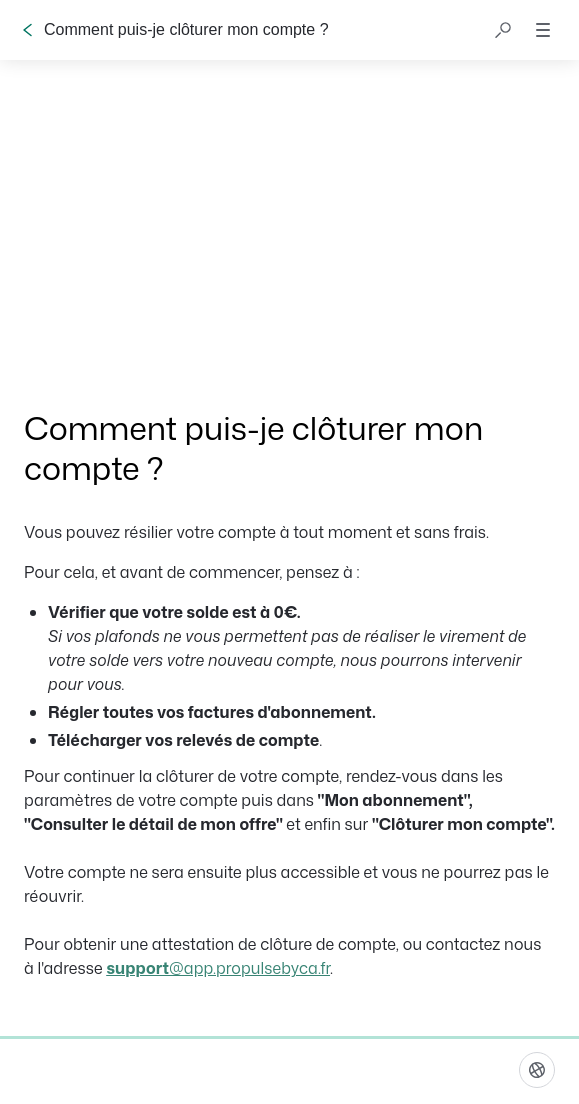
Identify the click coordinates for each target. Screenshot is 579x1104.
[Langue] (537, 1070)
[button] (503, 30)
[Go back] (28, 30)
